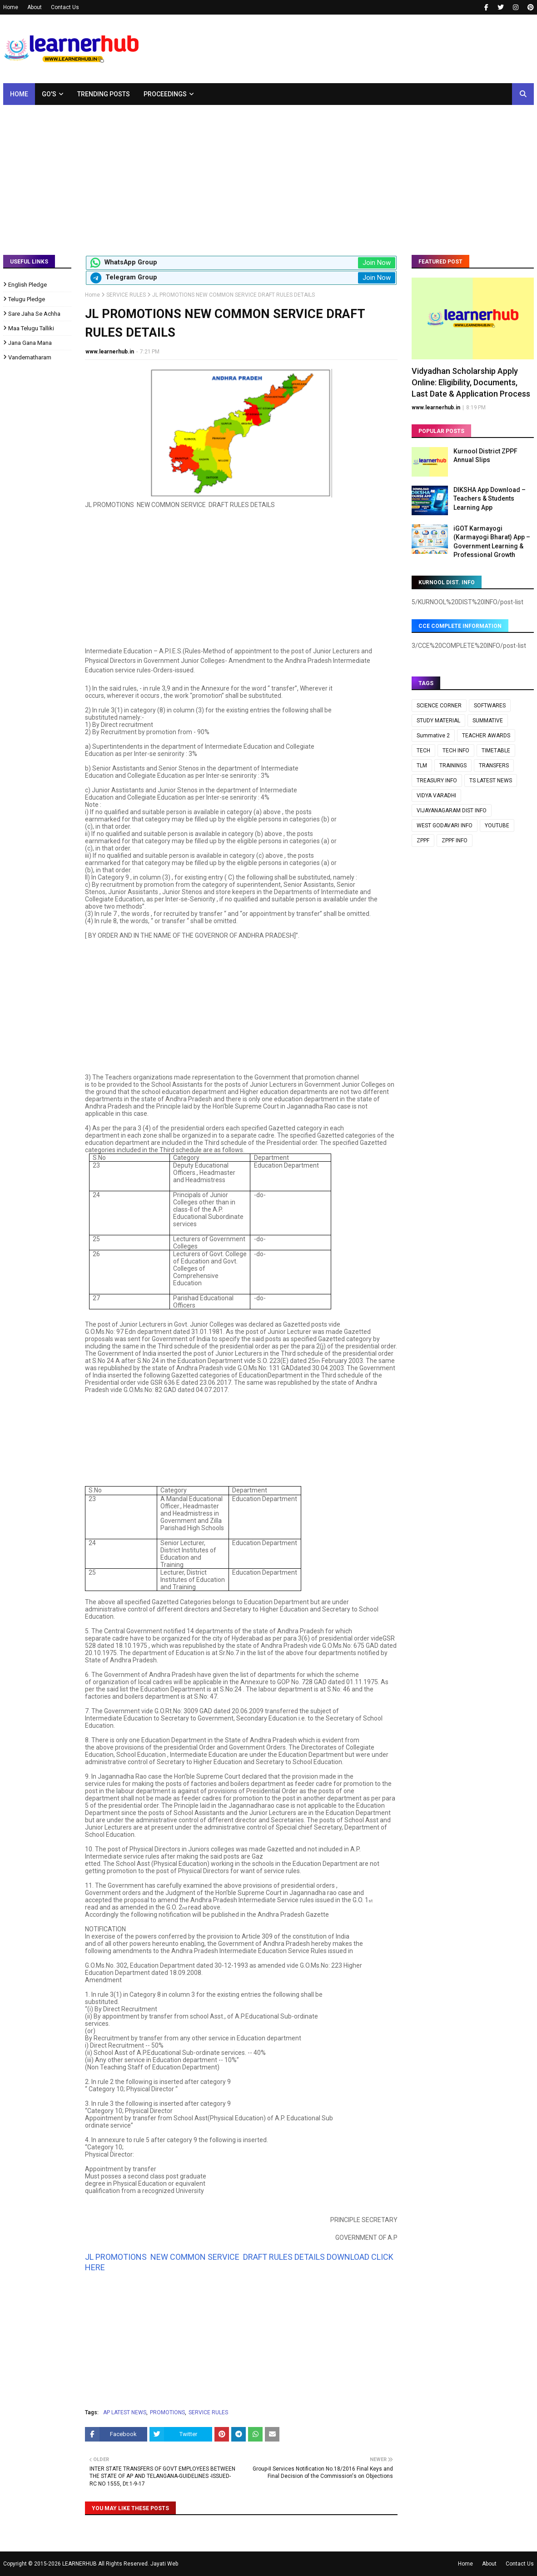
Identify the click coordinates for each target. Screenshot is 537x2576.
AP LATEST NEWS (124, 2412)
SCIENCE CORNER (439, 705)
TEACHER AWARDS (486, 735)
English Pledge (27, 284)
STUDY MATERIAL (438, 720)
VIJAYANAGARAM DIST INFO (452, 810)
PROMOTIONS (167, 2412)
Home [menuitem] (19, 94)
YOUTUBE (497, 825)
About (34, 7)
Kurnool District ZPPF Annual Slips (485, 456)
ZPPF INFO (454, 840)
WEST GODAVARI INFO (444, 825)
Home (10, 7)
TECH (423, 750)
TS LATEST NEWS (490, 780)
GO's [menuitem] (49, 94)
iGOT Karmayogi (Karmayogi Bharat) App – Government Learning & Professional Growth (491, 542)
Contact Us (65, 7)
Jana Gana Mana (30, 342)
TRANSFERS (494, 765)
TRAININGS (453, 765)
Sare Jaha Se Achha (34, 313)
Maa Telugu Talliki (31, 328)
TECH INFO (456, 750)
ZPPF (423, 840)
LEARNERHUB (79, 2564)
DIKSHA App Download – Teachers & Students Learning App (489, 498)
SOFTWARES (490, 705)
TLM (422, 765)
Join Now (377, 263)
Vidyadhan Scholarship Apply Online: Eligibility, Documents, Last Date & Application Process (471, 382)
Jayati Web (164, 2564)
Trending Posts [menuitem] (103, 94)
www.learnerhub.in (109, 351)
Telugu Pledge (26, 299)
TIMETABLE (496, 750)
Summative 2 (433, 735)
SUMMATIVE (487, 720)
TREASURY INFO (437, 780)
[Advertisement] (268, 173)
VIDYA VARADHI (436, 795)
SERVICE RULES (126, 295)
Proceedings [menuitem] (165, 94)
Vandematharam (29, 357)
